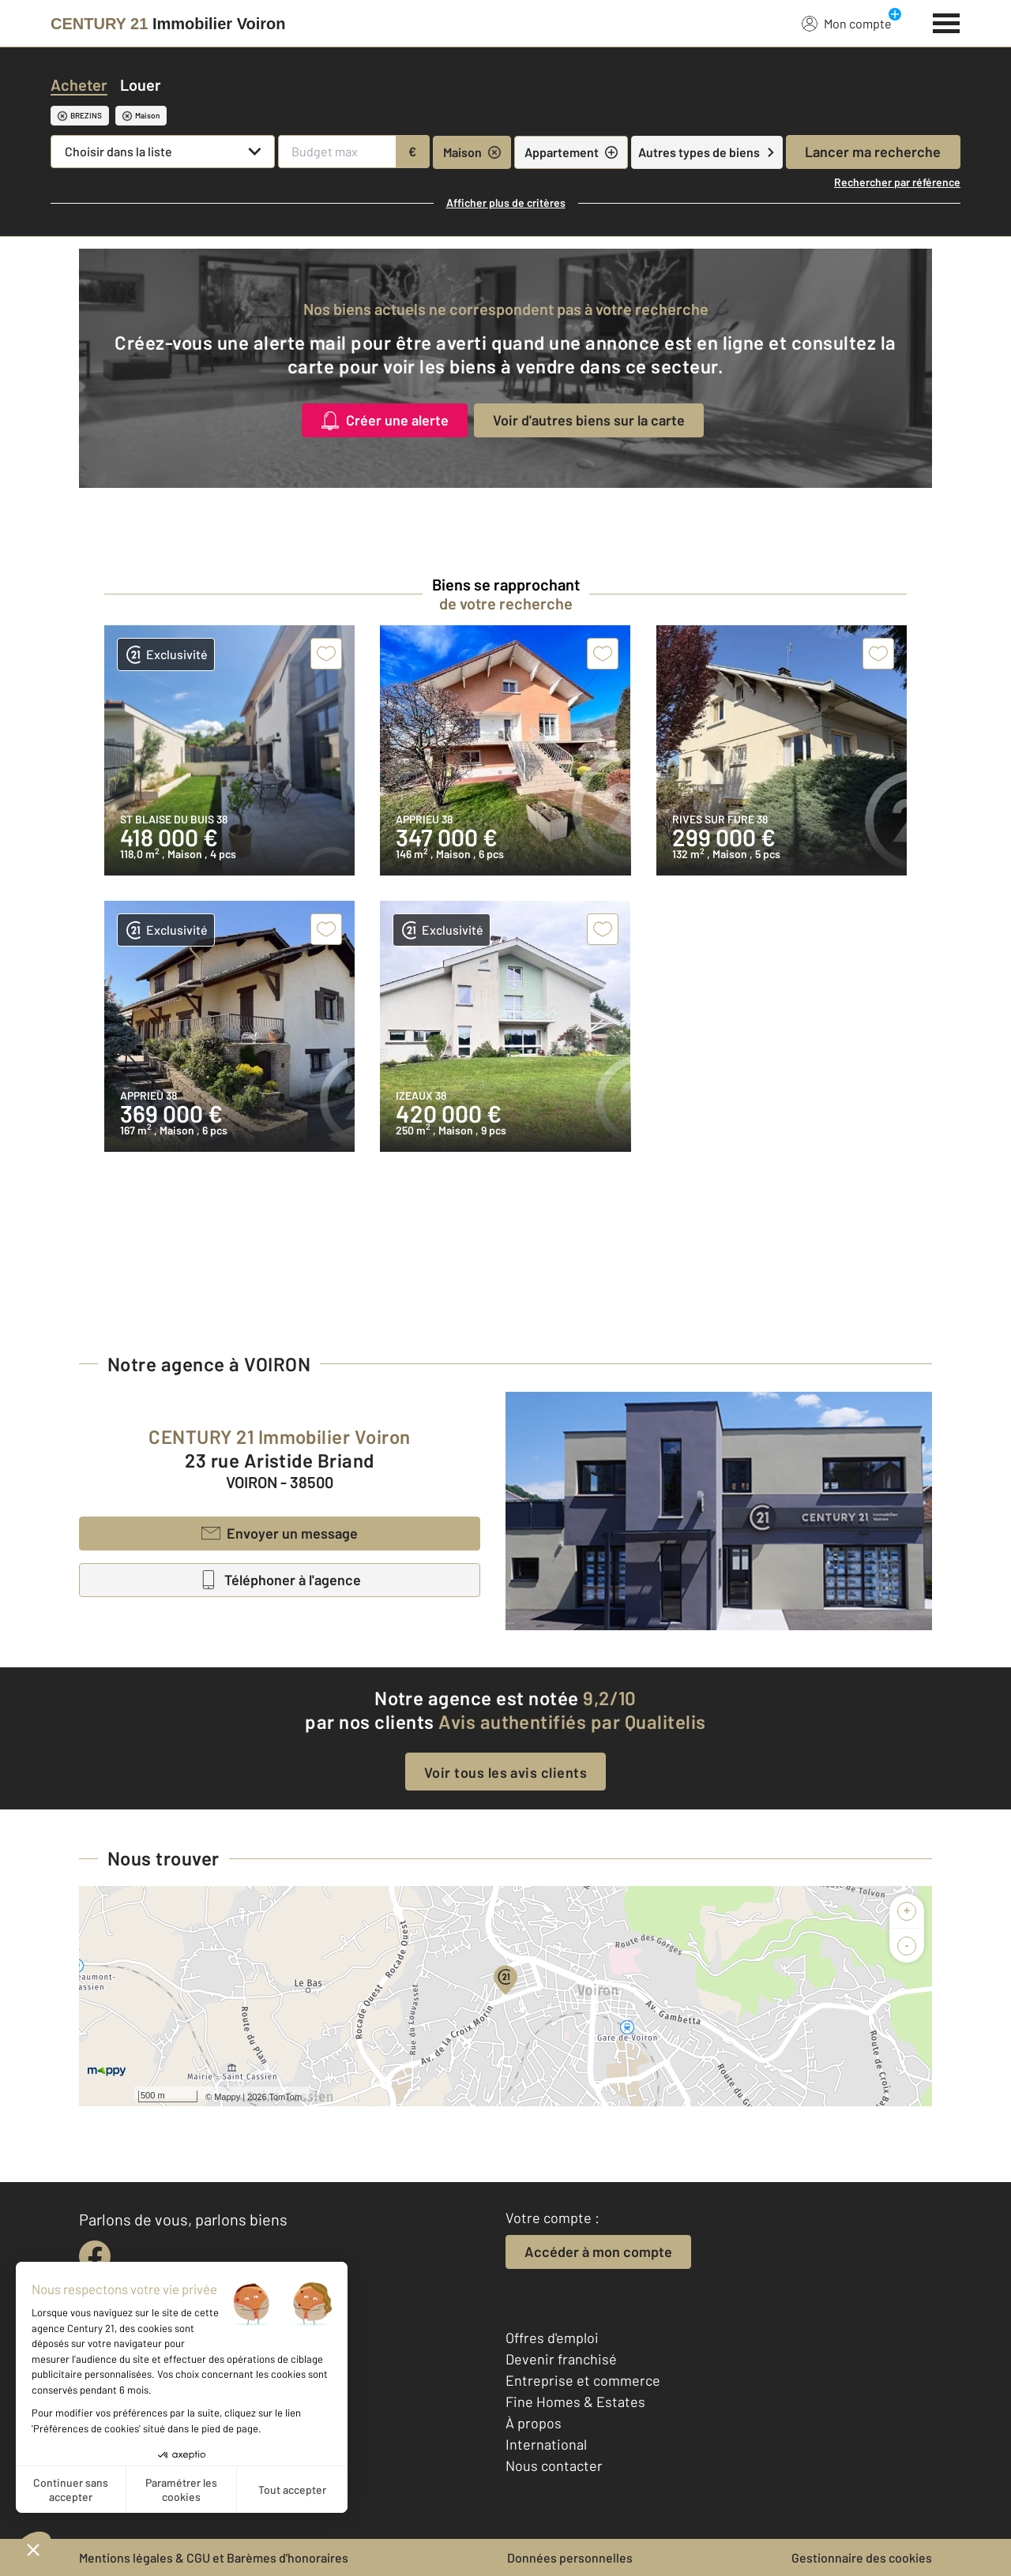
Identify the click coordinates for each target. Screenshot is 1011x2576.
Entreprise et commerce (583, 2380)
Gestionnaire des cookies (861, 2557)
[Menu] (946, 21)
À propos (534, 2423)
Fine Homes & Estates (575, 2401)
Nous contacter (554, 2465)
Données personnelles (570, 2557)
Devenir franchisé (561, 2359)
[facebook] (95, 2256)
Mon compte (847, 23)
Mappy (227, 2097)
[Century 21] (168, 24)
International (546, 2444)
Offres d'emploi (552, 2337)
